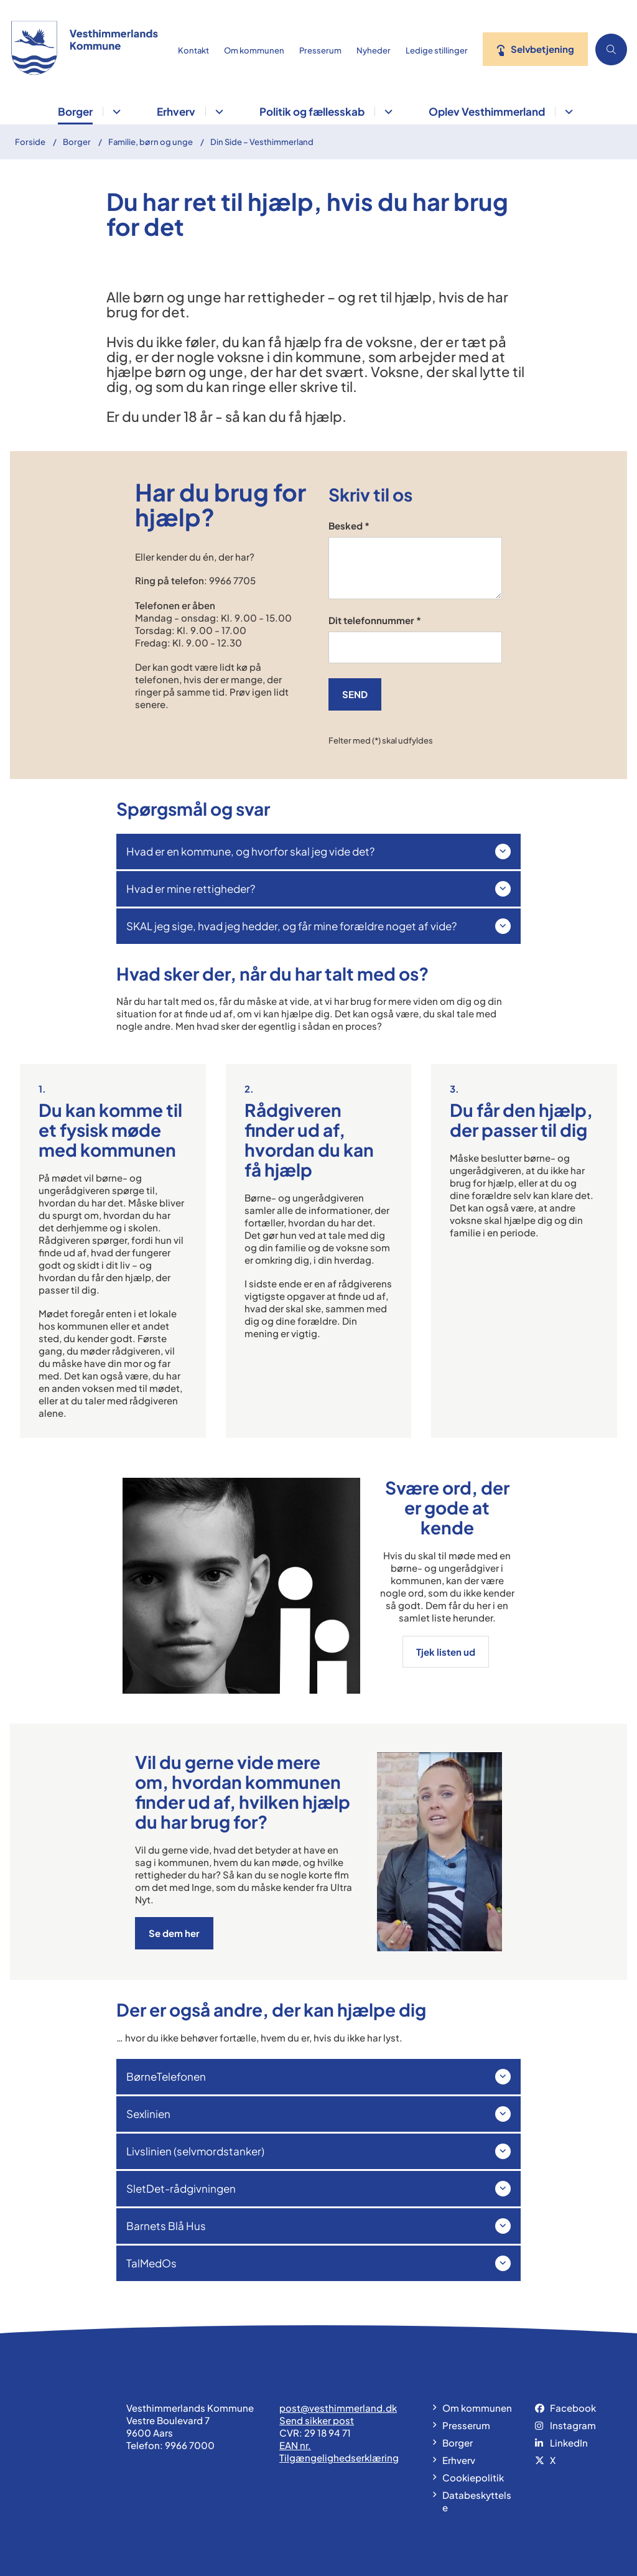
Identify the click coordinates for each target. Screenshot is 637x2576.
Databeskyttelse (476, 2501)
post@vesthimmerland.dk (338, 2408)
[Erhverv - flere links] (217, 111)
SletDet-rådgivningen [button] (181, 2188)
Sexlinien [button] (148, 2114)
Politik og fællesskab (312, 111)
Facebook (573, 2408)
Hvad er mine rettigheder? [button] (190, 888)
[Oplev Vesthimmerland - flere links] (567, 111)
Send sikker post (316, 2420)
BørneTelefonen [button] (166, 2076)
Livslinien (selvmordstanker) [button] (195, 2151)
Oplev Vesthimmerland (487, 111)
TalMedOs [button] (151, 2263)
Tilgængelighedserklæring (339, 2457)
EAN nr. (295, 2445)
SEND (355, 694)
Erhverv (176, 111)
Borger (75, 111)
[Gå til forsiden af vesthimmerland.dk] (81, 49)
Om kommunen (477, 2408)
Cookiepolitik (473, 2477)
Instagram (573, 2425)
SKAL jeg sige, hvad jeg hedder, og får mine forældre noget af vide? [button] (291, 926)
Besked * (349, 525)
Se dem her (174, 1933)
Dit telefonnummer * (374, 620)
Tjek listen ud (447, 1652)
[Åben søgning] (611, 49)
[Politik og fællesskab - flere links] (386, 111)
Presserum (466, 2425)
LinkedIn (569, 2442)
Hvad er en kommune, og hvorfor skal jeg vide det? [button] (250, 851)
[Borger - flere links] (115, 111)
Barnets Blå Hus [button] (166, 2226)
